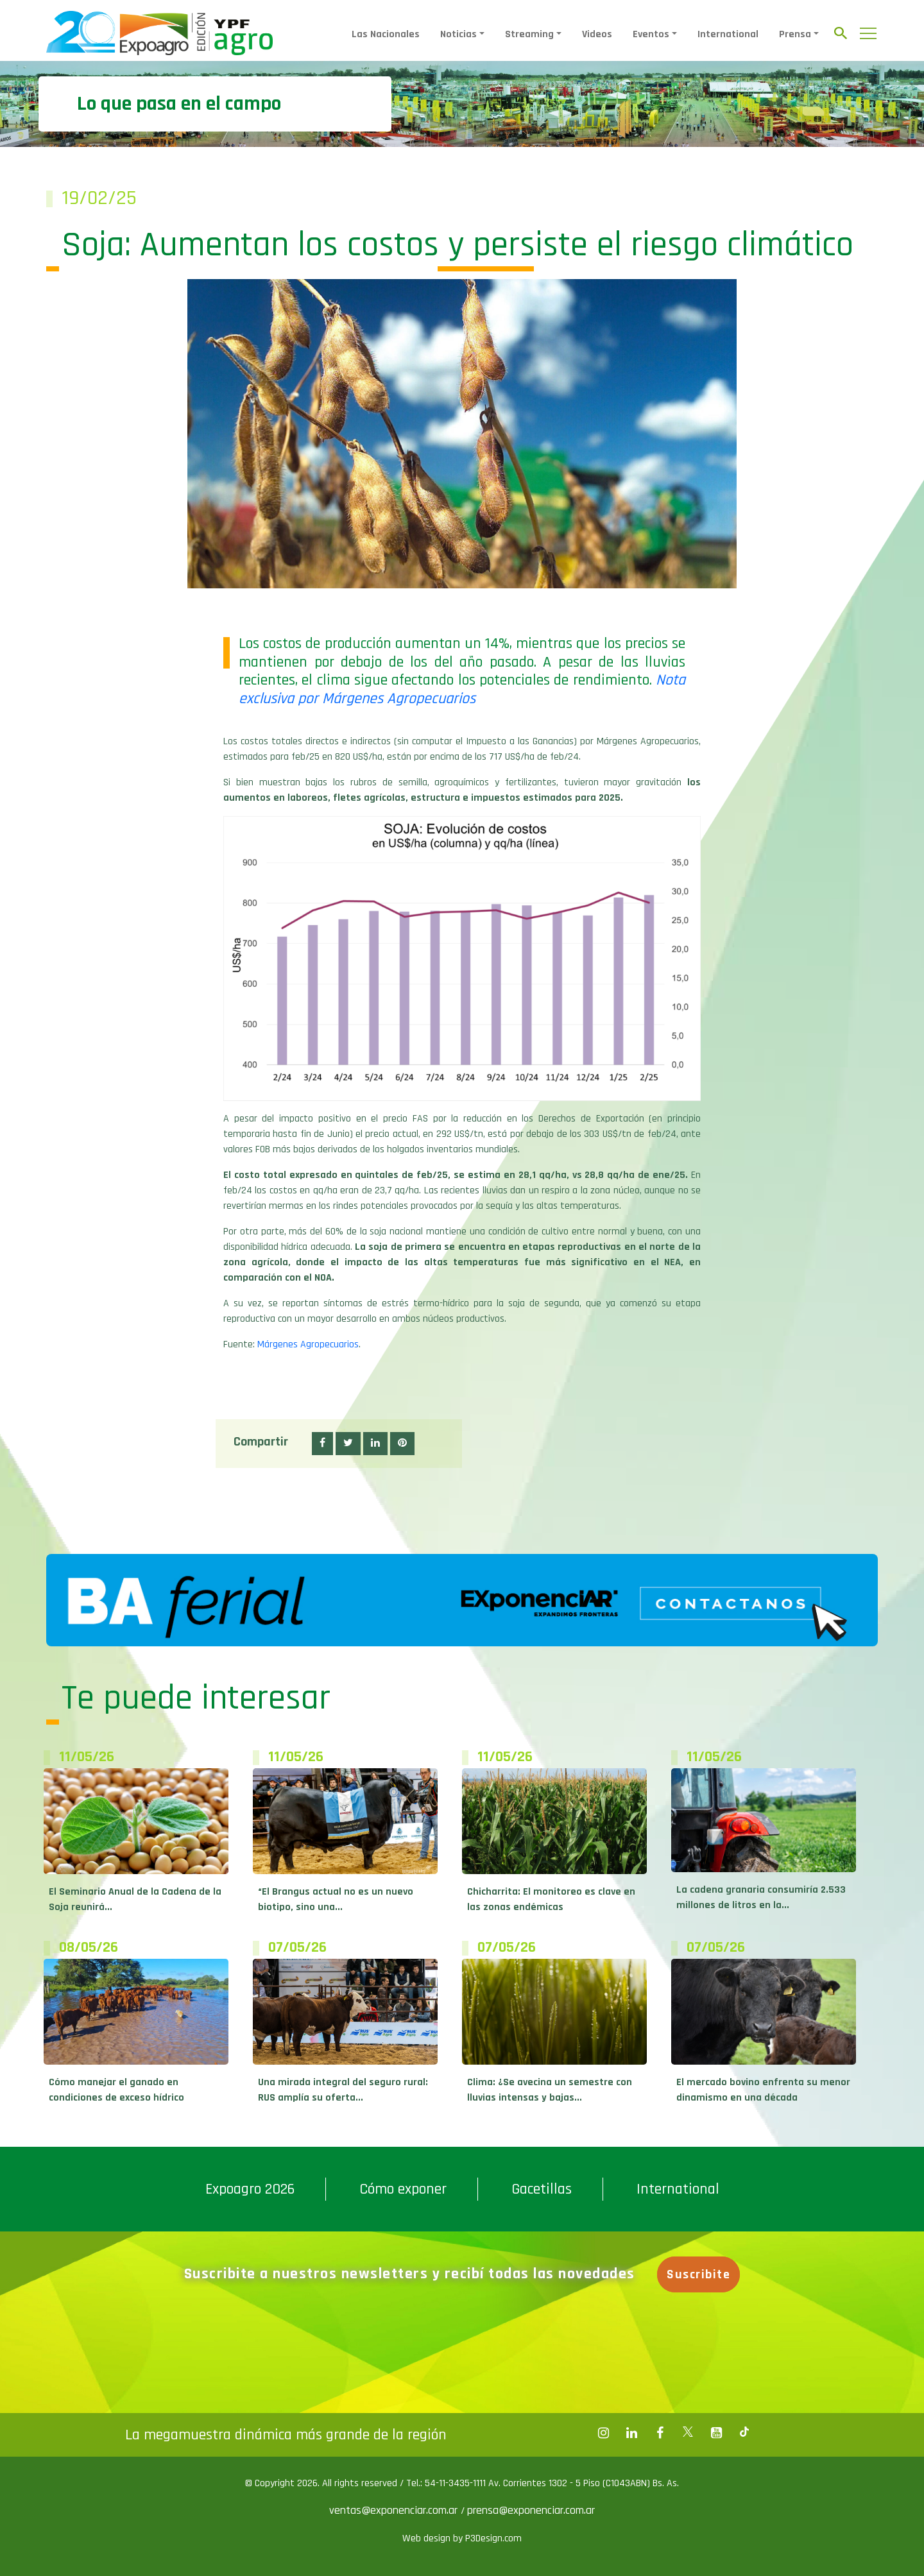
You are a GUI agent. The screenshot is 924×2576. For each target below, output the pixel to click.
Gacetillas (541, 2189)
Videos (597, 34)
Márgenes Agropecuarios (308, 1344)
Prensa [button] (795, 34)
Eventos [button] (651, 34)
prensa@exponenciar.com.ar (531, 2510)
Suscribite (700, 2274)
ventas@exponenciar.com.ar (395, 2510)
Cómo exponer (403, 2189)
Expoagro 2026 (250, 2189)
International (727, 34)
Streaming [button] (529, 34)
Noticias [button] (458, 34)
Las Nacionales (386, 34)
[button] (322, 1443)
